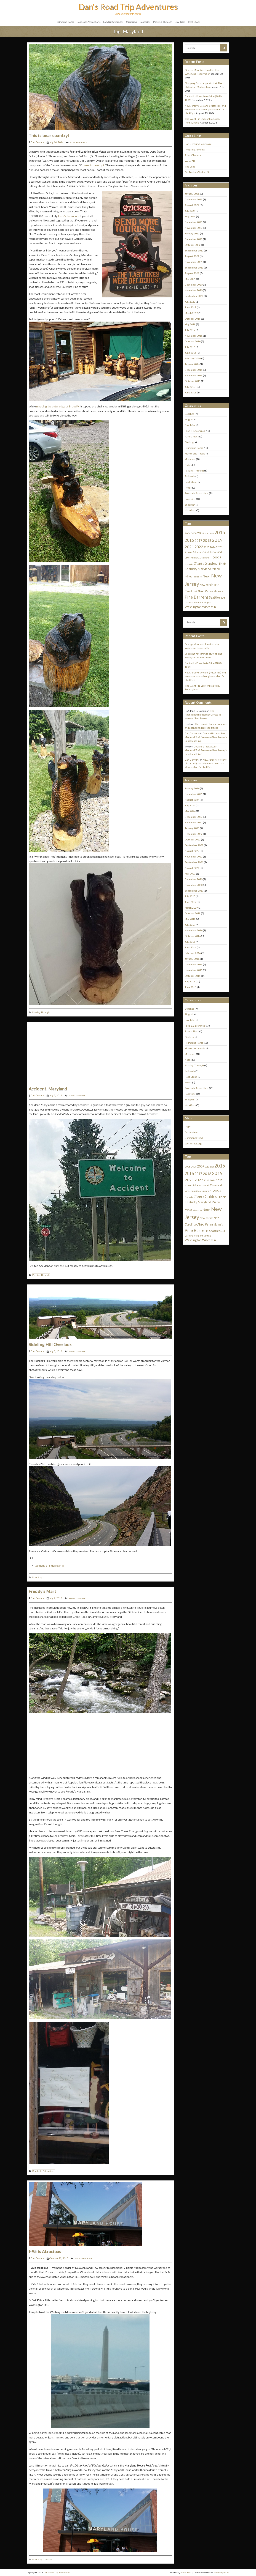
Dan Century (37, 142)
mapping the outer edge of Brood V (57, 406)
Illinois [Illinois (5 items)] (222, 564)
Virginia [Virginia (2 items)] (207, 602)
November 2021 (193, 261)
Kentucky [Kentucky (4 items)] (191, 569)
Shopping (190, 504)
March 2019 (191, 312)
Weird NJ (190, 160)
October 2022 (193, 244)
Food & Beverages (113, 21)
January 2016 (192, 364)
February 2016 (193, 358)
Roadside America (195, 149)
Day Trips (180, 21)
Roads (49, 2559)
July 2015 (190, 386)
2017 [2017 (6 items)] (198, 540)
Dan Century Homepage (198, 143)
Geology (189, 442)
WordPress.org (193, 1143)
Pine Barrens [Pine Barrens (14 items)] (197, 596)
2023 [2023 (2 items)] (206, 547)
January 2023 (192, 233)
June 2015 (190, 392)
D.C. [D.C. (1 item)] (197, 558)
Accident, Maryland (48, 1088)
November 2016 (193, 335)
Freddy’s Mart (42, 1591)
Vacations (190, 510)
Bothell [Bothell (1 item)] (206, 552)
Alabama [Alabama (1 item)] (188, 552)
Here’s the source (68, 216)
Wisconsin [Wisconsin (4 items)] (209, 607)
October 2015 (193, 381)
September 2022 (194, 250)
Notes (188, 464)
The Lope (190, 166)
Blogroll (189, 419)
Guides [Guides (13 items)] (211, 563)
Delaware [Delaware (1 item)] (204, 558)
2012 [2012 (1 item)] (207, 533)
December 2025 (193, 199)
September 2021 (194, 267)
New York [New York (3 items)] (205, 584)
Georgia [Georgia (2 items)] (189, 564)
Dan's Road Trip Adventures (128, 7)
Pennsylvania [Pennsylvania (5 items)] (214, 591)
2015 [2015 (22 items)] (219, 532)
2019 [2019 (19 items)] (217, 540)
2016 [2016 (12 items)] (189, 540)
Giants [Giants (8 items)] (199, 563)
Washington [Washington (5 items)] (193, 607)
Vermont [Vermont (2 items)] (198, 602)
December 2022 (193, 239)
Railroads (190, 476)
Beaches (189, 413)
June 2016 (190, 352)
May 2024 (190, 216)
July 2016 (190, 347)
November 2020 (193, 290)
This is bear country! (49, 135)
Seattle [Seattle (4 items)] (214, 597)
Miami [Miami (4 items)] (216, 569)
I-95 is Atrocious (45, 2251)
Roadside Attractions (88, 21)
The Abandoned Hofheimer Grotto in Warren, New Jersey (203, 714)
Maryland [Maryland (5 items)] (204, 569)
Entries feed (191, 1132)
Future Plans (192, 436)
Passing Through (162, 21)
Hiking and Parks (65, 21)
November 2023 (193, 227)
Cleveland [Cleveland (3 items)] (216, 551)
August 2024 (192, 205)
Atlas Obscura (193, 155)
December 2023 (193, 222)
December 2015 (193, 369)
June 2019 (190, 307)
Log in (188, 1126)
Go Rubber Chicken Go (197, 172)
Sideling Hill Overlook (50, 1344)
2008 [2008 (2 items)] (194, 533)
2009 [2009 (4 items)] (200, 533)
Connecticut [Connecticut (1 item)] (190, 558)
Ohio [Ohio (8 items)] (200, 591)
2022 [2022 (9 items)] (198, 546)
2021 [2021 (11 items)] (189, 546)
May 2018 (190, 324)
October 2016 (193, 341)
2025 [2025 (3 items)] (219, 547)
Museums (131, 21)
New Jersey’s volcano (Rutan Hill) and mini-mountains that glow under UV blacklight (205, 109)
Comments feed (194, 1137)
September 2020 (194, 295)
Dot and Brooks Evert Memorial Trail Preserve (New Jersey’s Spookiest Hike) (206, 737)
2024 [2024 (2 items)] (212, 547)
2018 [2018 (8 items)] (207, 540)
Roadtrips (145, 21)
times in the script (93, 165)
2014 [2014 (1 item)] (212, 533)
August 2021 (192, 273)
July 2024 (190, 210)
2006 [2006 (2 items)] (187, 533)
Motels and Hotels (195, 453)
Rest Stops (194, 21)
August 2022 (192, 256)
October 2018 (193, 318)
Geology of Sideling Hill (49, 1565)
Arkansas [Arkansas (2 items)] (197, 552)
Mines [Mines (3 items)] (188, 576)
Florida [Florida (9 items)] (215, 557)
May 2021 (190, 278)
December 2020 (193, 284)
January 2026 (192, 193)
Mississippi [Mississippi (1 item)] (197, 577)
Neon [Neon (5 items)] (206, 576)
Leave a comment (78, 142)
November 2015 (193, 375)
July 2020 (190, 301)
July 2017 (190, 329)
